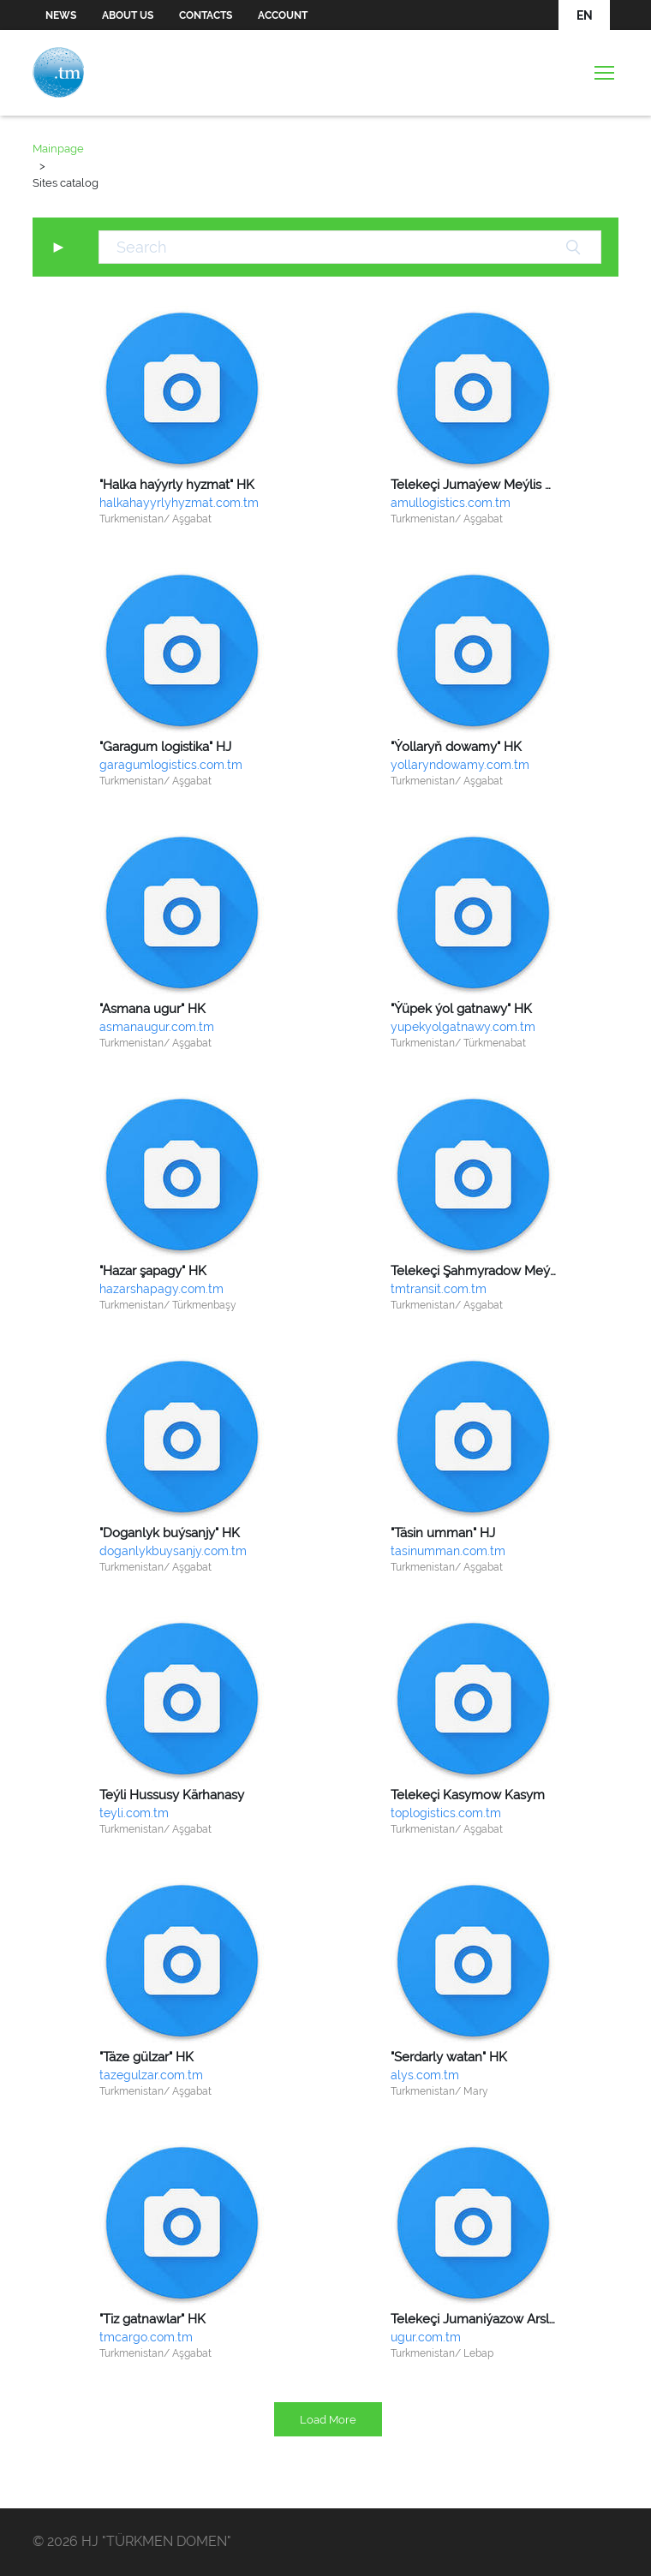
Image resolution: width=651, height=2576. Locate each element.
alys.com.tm (425, 2075)
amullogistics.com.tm (451, 503)
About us (127, 15)
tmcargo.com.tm (146, 2337)
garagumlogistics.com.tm (170, 765)
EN (584, 15)
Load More (328, 2419)
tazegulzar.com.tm (151, 2075)
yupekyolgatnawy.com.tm (463, 1027)
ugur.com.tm (426, 2337)
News (60, 15)
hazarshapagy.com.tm (161, 1289)
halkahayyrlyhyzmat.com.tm (179, 503)
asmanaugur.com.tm (156, 1027)
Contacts (205, 15)
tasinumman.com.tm (448, 1551)
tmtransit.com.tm (439, 1289)
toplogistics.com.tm (446, 1813)
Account (283, 15)
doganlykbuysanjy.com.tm (173, 1551)
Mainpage (58, 148)
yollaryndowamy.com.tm (460, 765)
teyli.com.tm (134, 1813)
